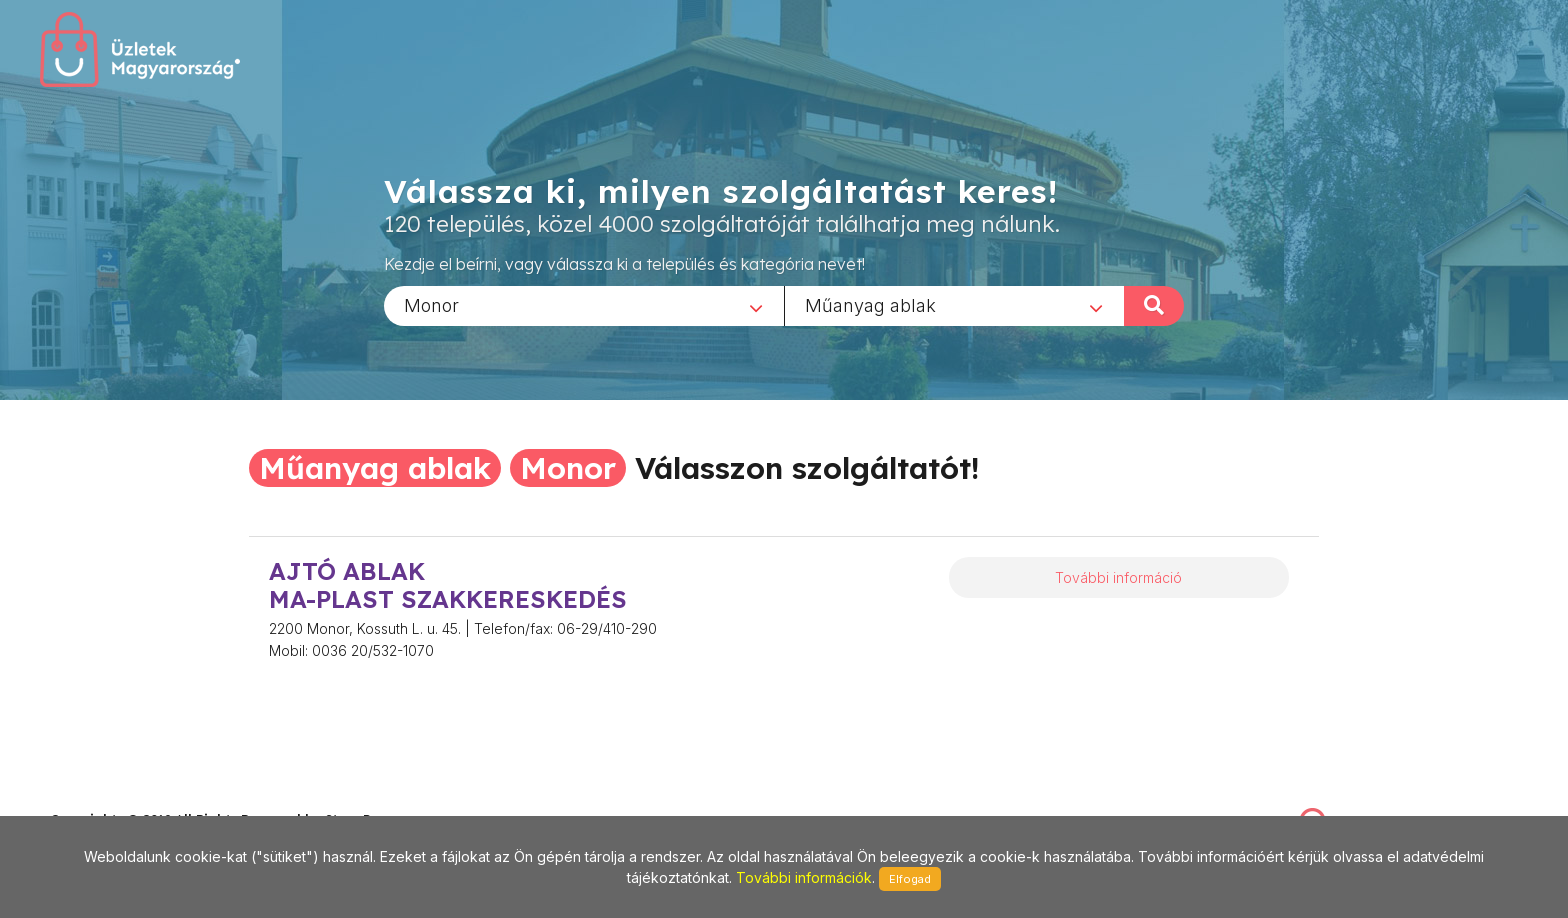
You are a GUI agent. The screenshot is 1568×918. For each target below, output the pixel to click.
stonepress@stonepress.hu (130, 797)
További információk (804, 877)
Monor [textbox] (431, 304)
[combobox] (584, 305)
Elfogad (910, 879)
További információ (1118, 577)
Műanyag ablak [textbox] (870, 304)
